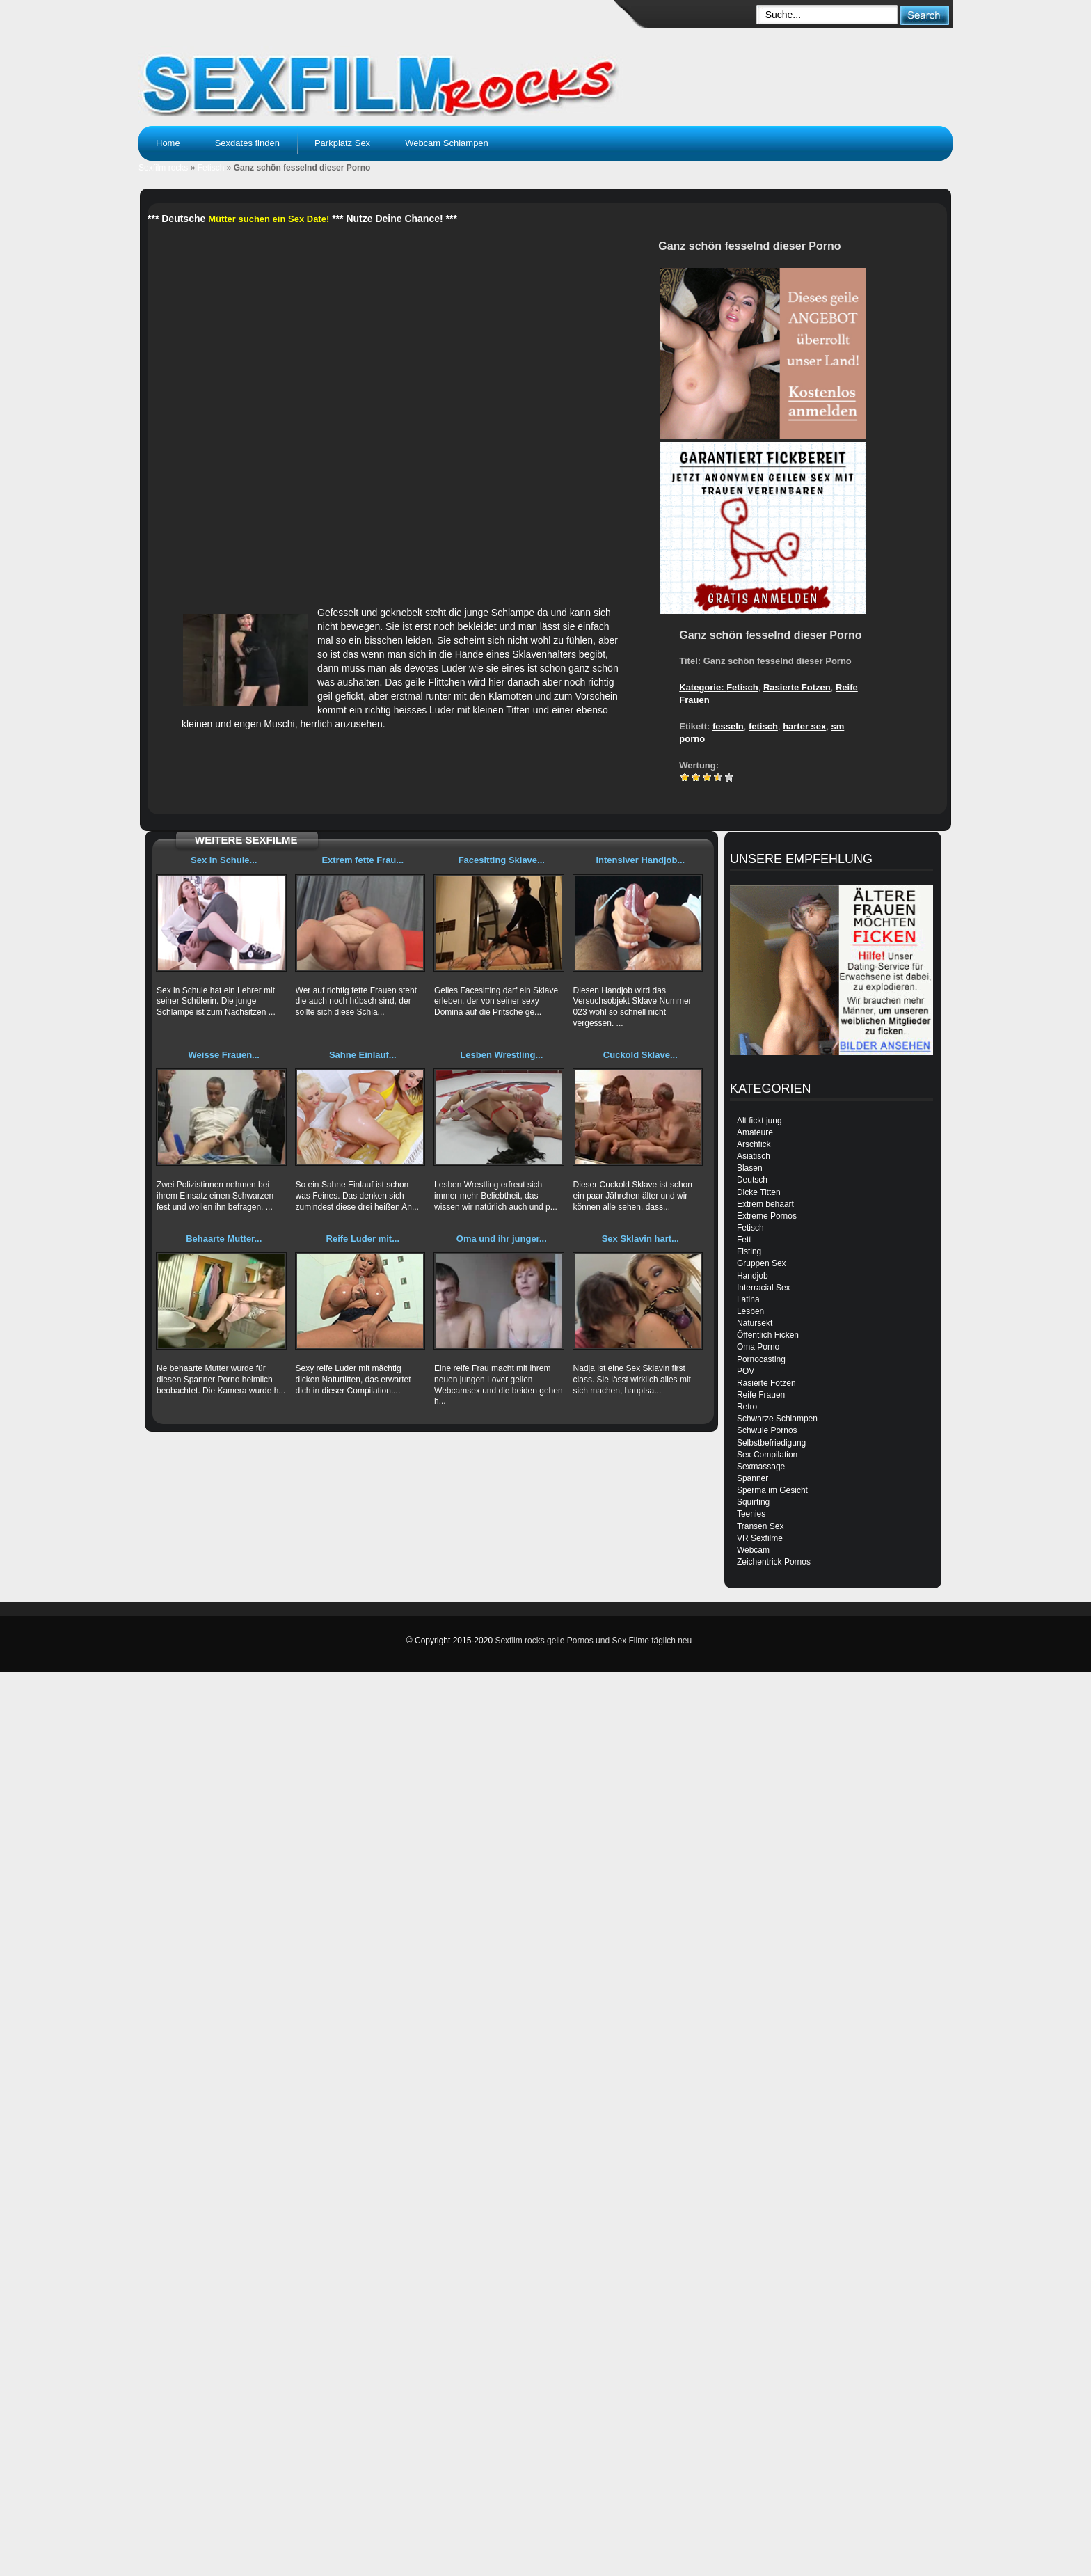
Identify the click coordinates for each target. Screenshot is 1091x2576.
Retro (747, 1407)
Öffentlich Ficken (768, 1335)
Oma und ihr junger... (501, 1238)
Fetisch (211, 168)
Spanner (752, 1478)
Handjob (752, 1276)
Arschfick (754, 1144)
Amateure (755, 1132)
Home (168, 143)
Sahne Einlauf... (363, 1055)
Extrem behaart (765, 1204)
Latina (748, 1299)
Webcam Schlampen (446, 143)
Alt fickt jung (759, 1120)
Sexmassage (761, 1466)
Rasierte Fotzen (797, 687)
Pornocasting (761, 1359)
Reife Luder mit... (362, 1238)
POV (745, 1371)
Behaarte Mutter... (224, 1238)
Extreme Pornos (767, 1216)
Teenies (751, 1514)
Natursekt (754, 1323)
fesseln (728, 726)
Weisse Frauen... (224, 1055)
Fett (744, 1239)
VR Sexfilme (760, 1538)
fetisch (763, 726)
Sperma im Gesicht (772, 1490)
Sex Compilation (767, 1455)
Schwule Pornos (767, 1430)
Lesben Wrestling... (501, 1055)
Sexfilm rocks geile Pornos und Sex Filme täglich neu (593, 1640)
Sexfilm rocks (163, 168)
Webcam (753, 1550)
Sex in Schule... (224, 860)
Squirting (753, 1502)
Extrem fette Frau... (362, 860)
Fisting (749, 1251)
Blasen (750, 1168)
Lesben (750, 1311)
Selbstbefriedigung (771, 1443)
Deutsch (752, 1180)
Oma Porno (758, 1347)
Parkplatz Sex (342, 143)
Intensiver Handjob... (640, 860)
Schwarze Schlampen (777, 1418)
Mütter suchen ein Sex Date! (268, 219)
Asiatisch (753, 1156)
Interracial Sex (763, 1288)
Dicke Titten (759, 1192)
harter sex (804, 726)
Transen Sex (760, 1526)
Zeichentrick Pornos (774, 1562)
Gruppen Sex (761, 1263)
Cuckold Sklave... (640, 1055)
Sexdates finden (247, 143)
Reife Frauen (761, 1395)
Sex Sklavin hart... (640, 1238)
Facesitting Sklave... (502, 860)
